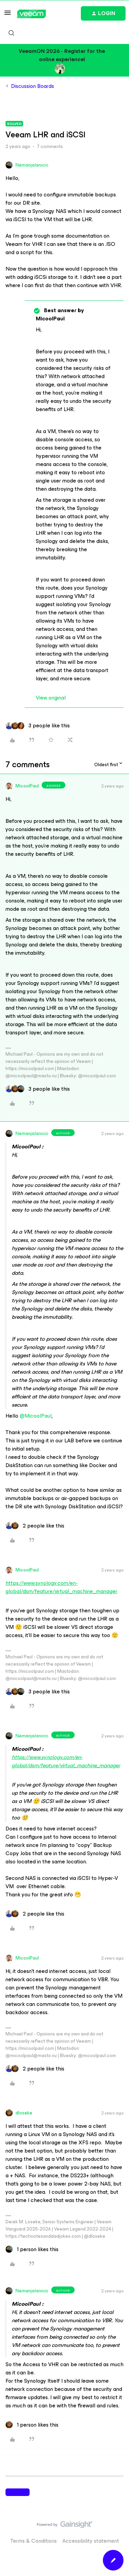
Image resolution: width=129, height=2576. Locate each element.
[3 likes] (38, 726)
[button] (7, 15)
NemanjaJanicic (32, 165)
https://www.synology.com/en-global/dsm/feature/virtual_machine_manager (61, 1587)
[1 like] (32, 2249)
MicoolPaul (27, 786)
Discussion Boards (32, 86)
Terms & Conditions (33, 2540)
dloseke (23, 2113)
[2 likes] (35, 1526)
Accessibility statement (90, 2540)
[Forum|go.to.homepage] (31, 14)
